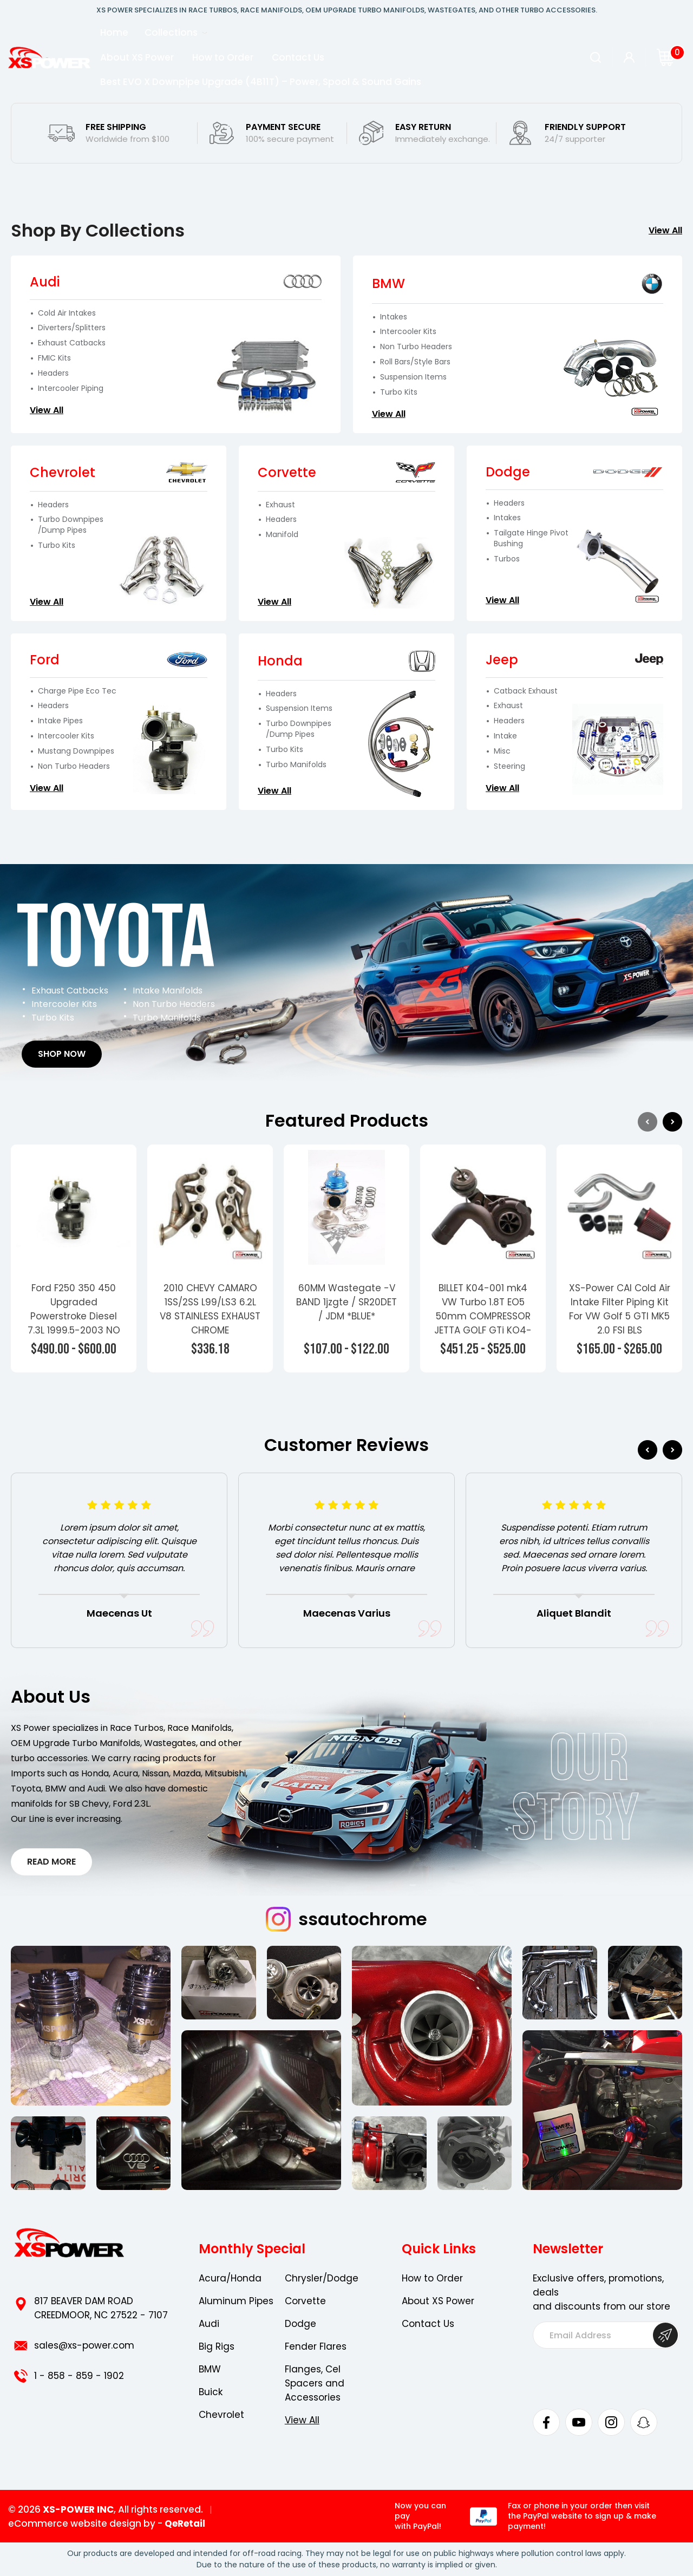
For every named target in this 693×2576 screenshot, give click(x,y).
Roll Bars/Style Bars (415, 362)
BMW (210, 2369)
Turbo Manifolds (296, 765)
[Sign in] (629, 57)
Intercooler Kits (408, 331)
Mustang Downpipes (76, 751)
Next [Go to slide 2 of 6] (672, 1450)
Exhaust (280, 505)
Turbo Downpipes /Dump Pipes (70, 524)
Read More (51, 1861)
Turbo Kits (398, 392)
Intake (505, 736)
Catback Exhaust (526, 691)
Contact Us (298, 57)
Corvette (305, 2300)
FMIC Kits (54, 358)
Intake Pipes (60, 721)
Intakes (393, 317)
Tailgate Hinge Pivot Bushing (531, 538)
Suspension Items (413, 377)
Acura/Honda (230, 2278)
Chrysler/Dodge (321, 2278)
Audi (209, 2323)
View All (665, 230)
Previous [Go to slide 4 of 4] (647, 1122)
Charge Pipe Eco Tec (77, 691)
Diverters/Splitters (72, 328)
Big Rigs (216, 2346)
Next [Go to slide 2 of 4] (672, 1122)
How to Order (222, 57)
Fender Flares (315, 2346)
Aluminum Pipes (236, 2300)
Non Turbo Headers (416, 347)
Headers (53, 373)
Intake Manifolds (167, 990)
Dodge (300, 2323)
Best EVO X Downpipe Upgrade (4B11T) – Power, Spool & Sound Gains (260, 81)
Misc (502, 751)
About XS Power (137, 57)
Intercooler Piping (70, 388)
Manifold (282, 534)
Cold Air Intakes (67, 313)
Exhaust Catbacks (72, 343)
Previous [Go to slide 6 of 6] (647, 1450)
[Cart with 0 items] (665, 57)
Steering (509, 766)
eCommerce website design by (81, 2523)
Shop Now (62, 1054)
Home (114, 32)
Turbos (507, 559)
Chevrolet (221, 2414)
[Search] (595, 57)
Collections (176, 32)
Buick (211, 2391)
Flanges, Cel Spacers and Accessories (314, 2383)
